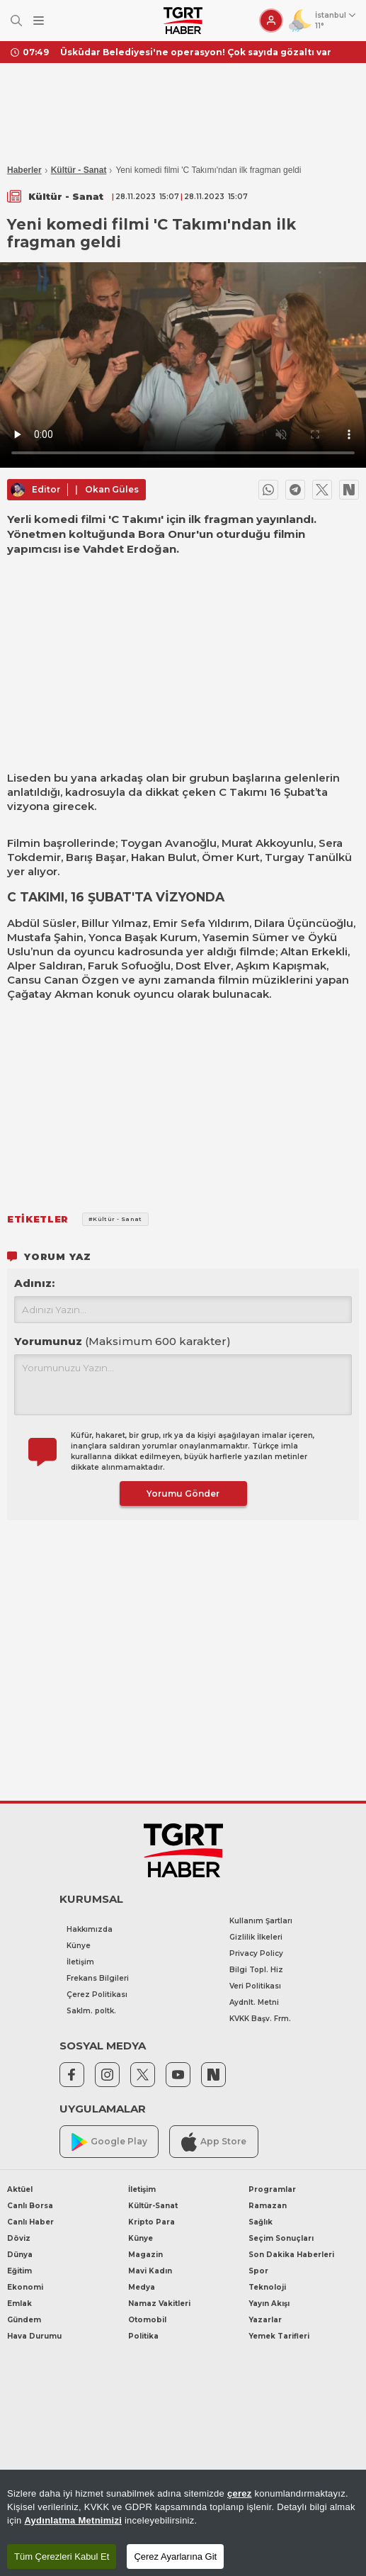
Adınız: (34, 1283)
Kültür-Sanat (153, 2205)
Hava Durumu (34, 2336)
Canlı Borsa (30, 2205)
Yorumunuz (122, 1341)
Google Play (109, 2142)
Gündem (24, 2319)
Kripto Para (151, 2222)
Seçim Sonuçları (281, 2238)
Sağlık (260, 2222)
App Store (213, 2142)
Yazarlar (265, 2319)
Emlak (19, 2303)
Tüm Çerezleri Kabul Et (61, 2556)
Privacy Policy (256, 1953)
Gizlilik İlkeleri (255, 1937)
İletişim (80, 1962)
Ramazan (267, 2205)
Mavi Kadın (150, 2271)
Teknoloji (267, 2287)
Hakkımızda (90, 1929)
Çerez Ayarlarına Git (175, 2556)
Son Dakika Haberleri (291, 2254)
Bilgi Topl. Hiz (256, 1969)
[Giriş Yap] (271, 21)
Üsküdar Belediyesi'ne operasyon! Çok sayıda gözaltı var (195, 52)
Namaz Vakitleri (159, 2303)
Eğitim (19, 2271)
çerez (239, 2493)
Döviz (18, 2238)
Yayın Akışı (269, 2303)
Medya (141, 2287)
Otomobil (147, 2319)
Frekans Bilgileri (98, 1978)
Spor (258, 2271)
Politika (143, 2336)
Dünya (20, 2254)
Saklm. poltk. (91, 2010)
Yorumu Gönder (183, 1493)
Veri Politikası (255, 1986)
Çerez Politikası (97, 1994)
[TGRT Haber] (183, 20)
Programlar (272, 2189)
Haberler (24, 170)
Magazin (145, 2254)
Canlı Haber (30, 2222)
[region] (183, 2523)
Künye (79, 1945)
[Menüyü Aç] (38, 21)
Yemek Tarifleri (278, 2336)
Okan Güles (112, 489)
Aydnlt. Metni (254, 2002)
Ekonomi (25, 2287)
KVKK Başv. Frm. (260, 2018)
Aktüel (20, 2189)
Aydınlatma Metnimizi (73, 2520)
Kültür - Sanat (79, 170)
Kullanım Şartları (260, 1920)
